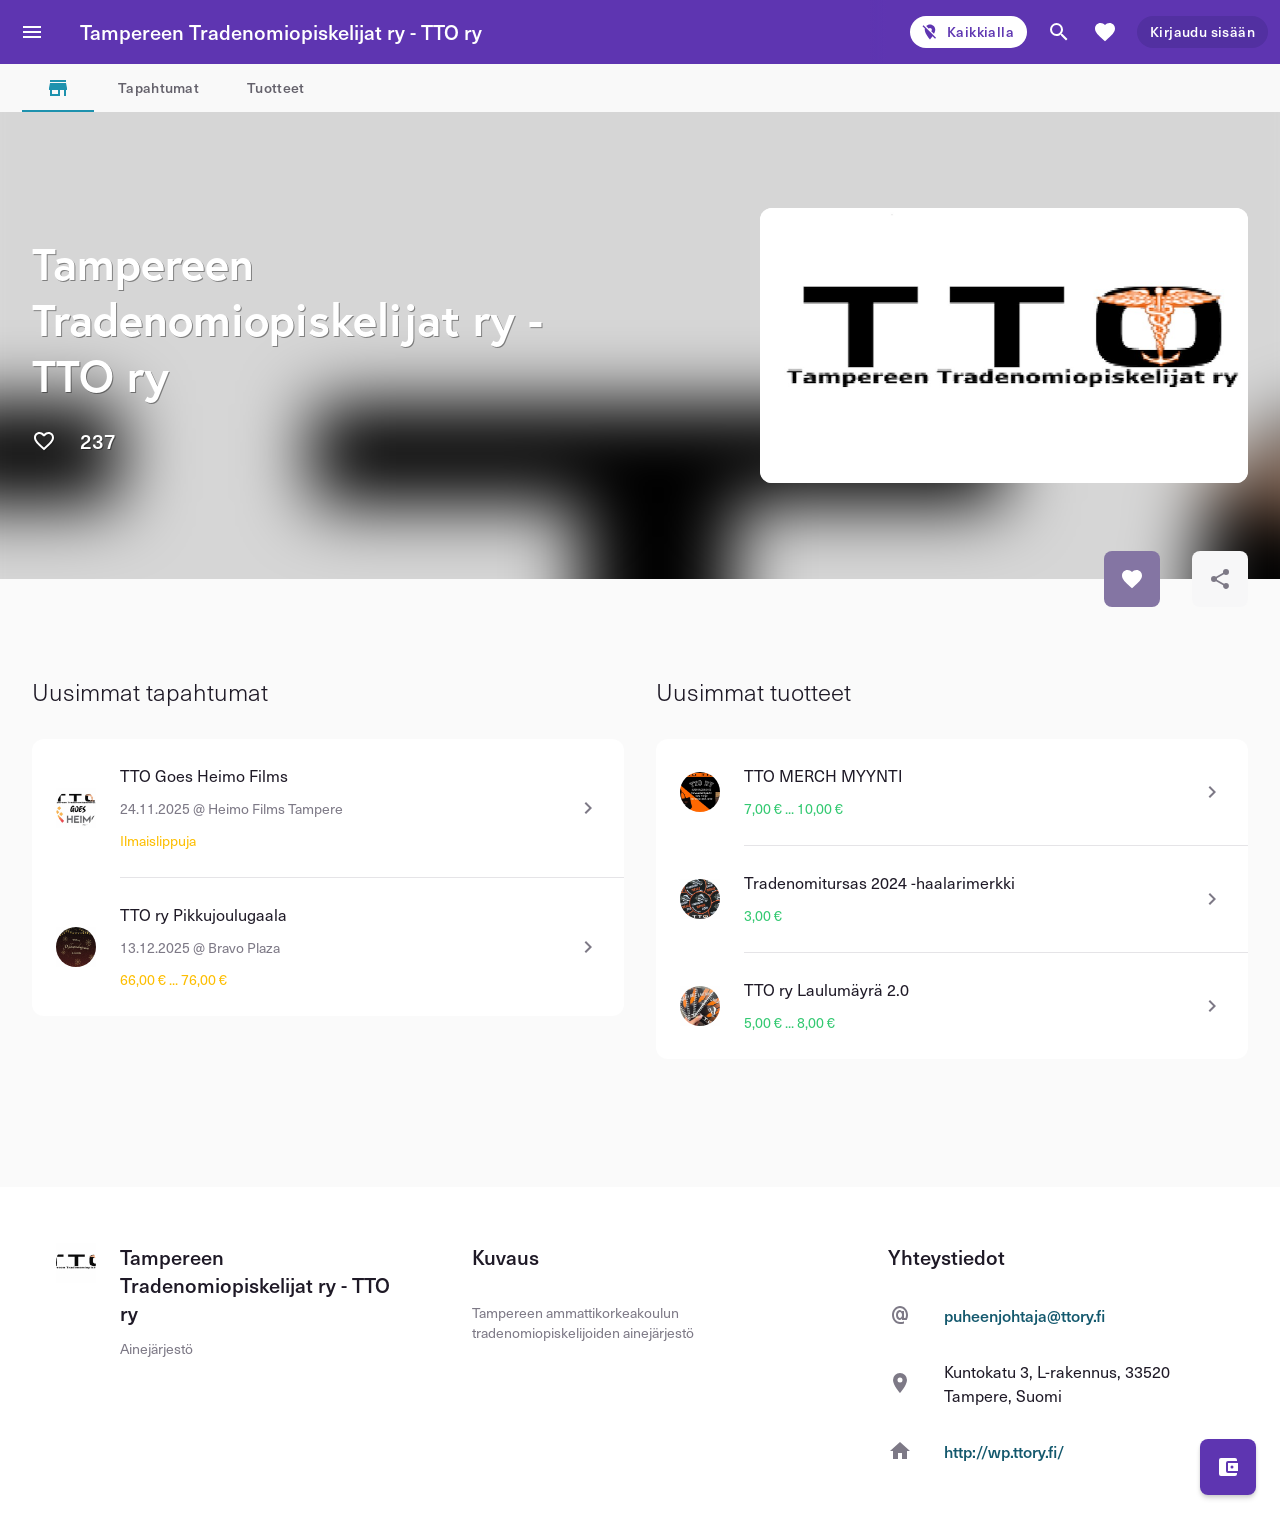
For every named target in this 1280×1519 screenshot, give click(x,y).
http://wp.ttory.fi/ (1004, 1451)
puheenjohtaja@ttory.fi (1024, 1315)
